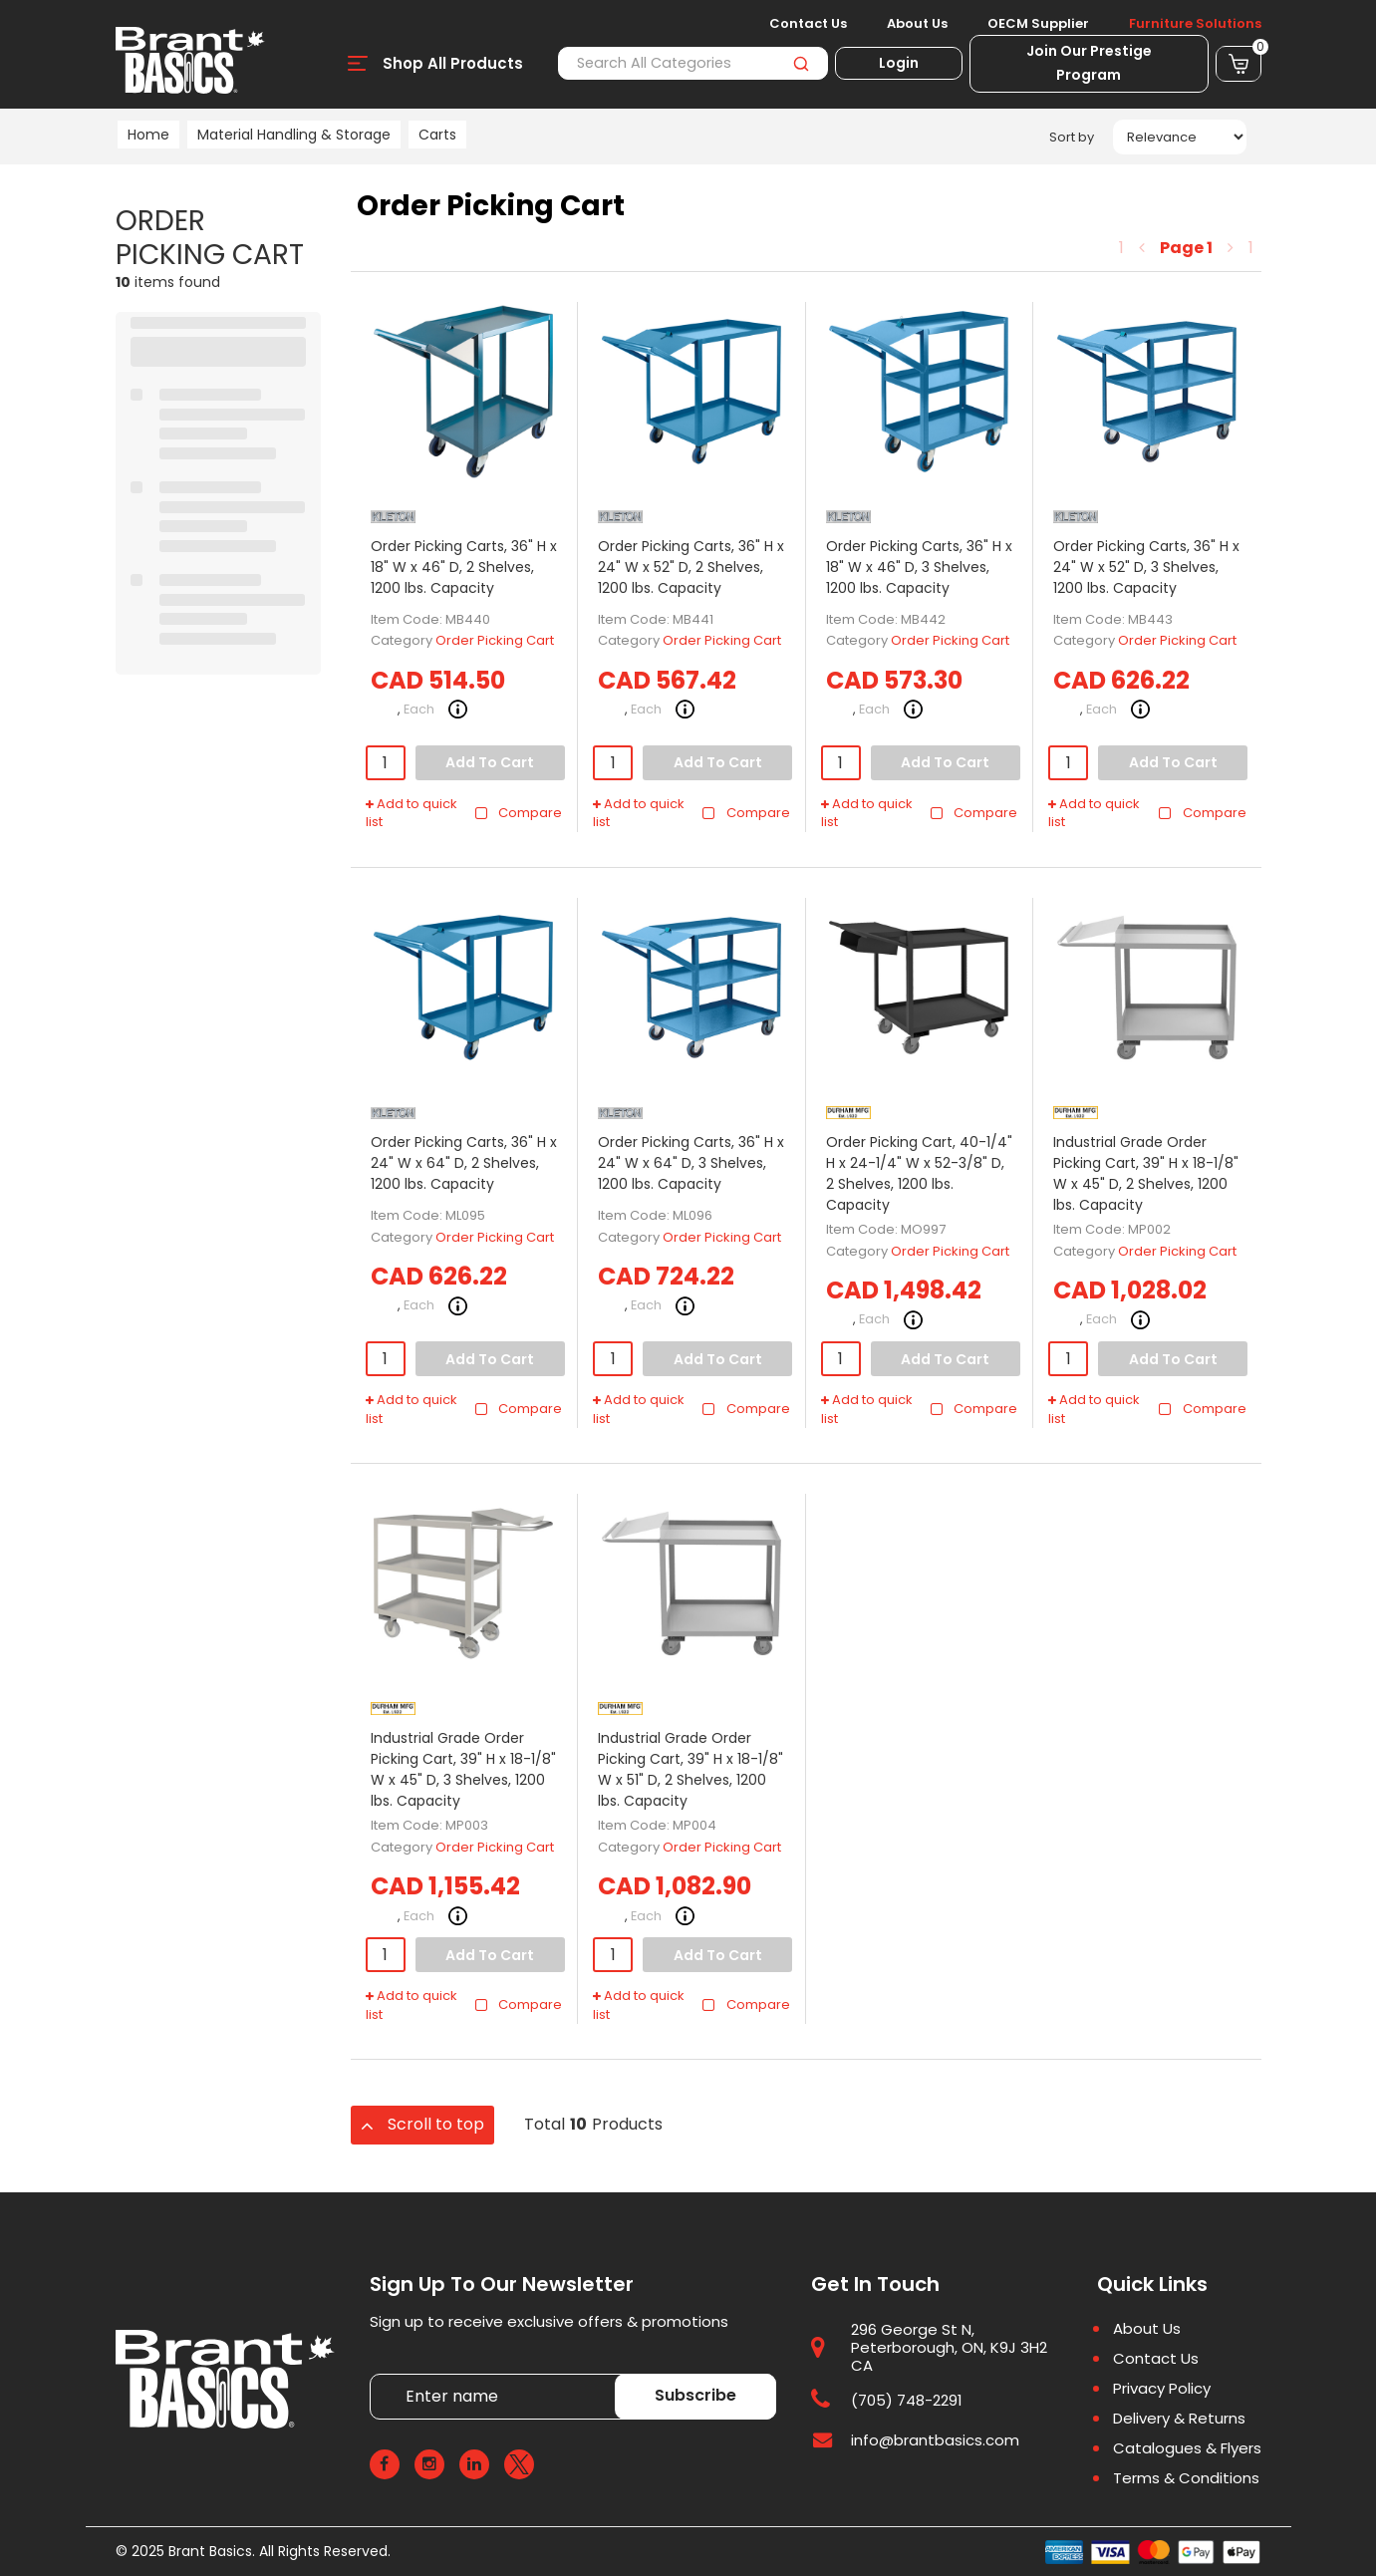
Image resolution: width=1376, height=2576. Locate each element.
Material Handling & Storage (294, 134)
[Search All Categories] (692, 63)
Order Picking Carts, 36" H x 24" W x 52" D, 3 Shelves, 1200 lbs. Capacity (1146, 567)
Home (148, 134)
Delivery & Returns (1179, 2419)
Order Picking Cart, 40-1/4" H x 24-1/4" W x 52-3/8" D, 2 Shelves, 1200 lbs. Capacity (919, 1173)
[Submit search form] (801, 63)
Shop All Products (453, 63)
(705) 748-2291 (907, 2400)
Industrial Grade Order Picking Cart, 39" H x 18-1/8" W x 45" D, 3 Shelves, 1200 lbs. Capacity (463, 1769)
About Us (917, 24)
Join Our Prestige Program (1089, 63)
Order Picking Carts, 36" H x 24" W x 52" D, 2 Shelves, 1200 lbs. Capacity (691, 567)
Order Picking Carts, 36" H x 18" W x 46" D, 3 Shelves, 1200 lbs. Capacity (919, 567)
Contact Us (808, 24)
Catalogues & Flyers (1187, 2448)
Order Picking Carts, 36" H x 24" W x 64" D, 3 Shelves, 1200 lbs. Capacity (691, 1163)
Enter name (375, 2373)
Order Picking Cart (494, 640)
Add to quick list (411, 813)
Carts (437, 134)
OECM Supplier (1038, 24)
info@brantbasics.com (935, 2440)
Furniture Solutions (1195, 24)
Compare (517, 812)
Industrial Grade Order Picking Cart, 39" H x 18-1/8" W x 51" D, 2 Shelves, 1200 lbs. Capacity (690, 1769)
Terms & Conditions (1186, 2478)
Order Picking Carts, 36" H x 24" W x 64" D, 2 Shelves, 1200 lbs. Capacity (464, 1163)
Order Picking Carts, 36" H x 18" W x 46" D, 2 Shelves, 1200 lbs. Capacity (464, 567)
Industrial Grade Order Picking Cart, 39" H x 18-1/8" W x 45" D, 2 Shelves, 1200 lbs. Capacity (1145, 1173)
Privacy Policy (1162, 2389)
